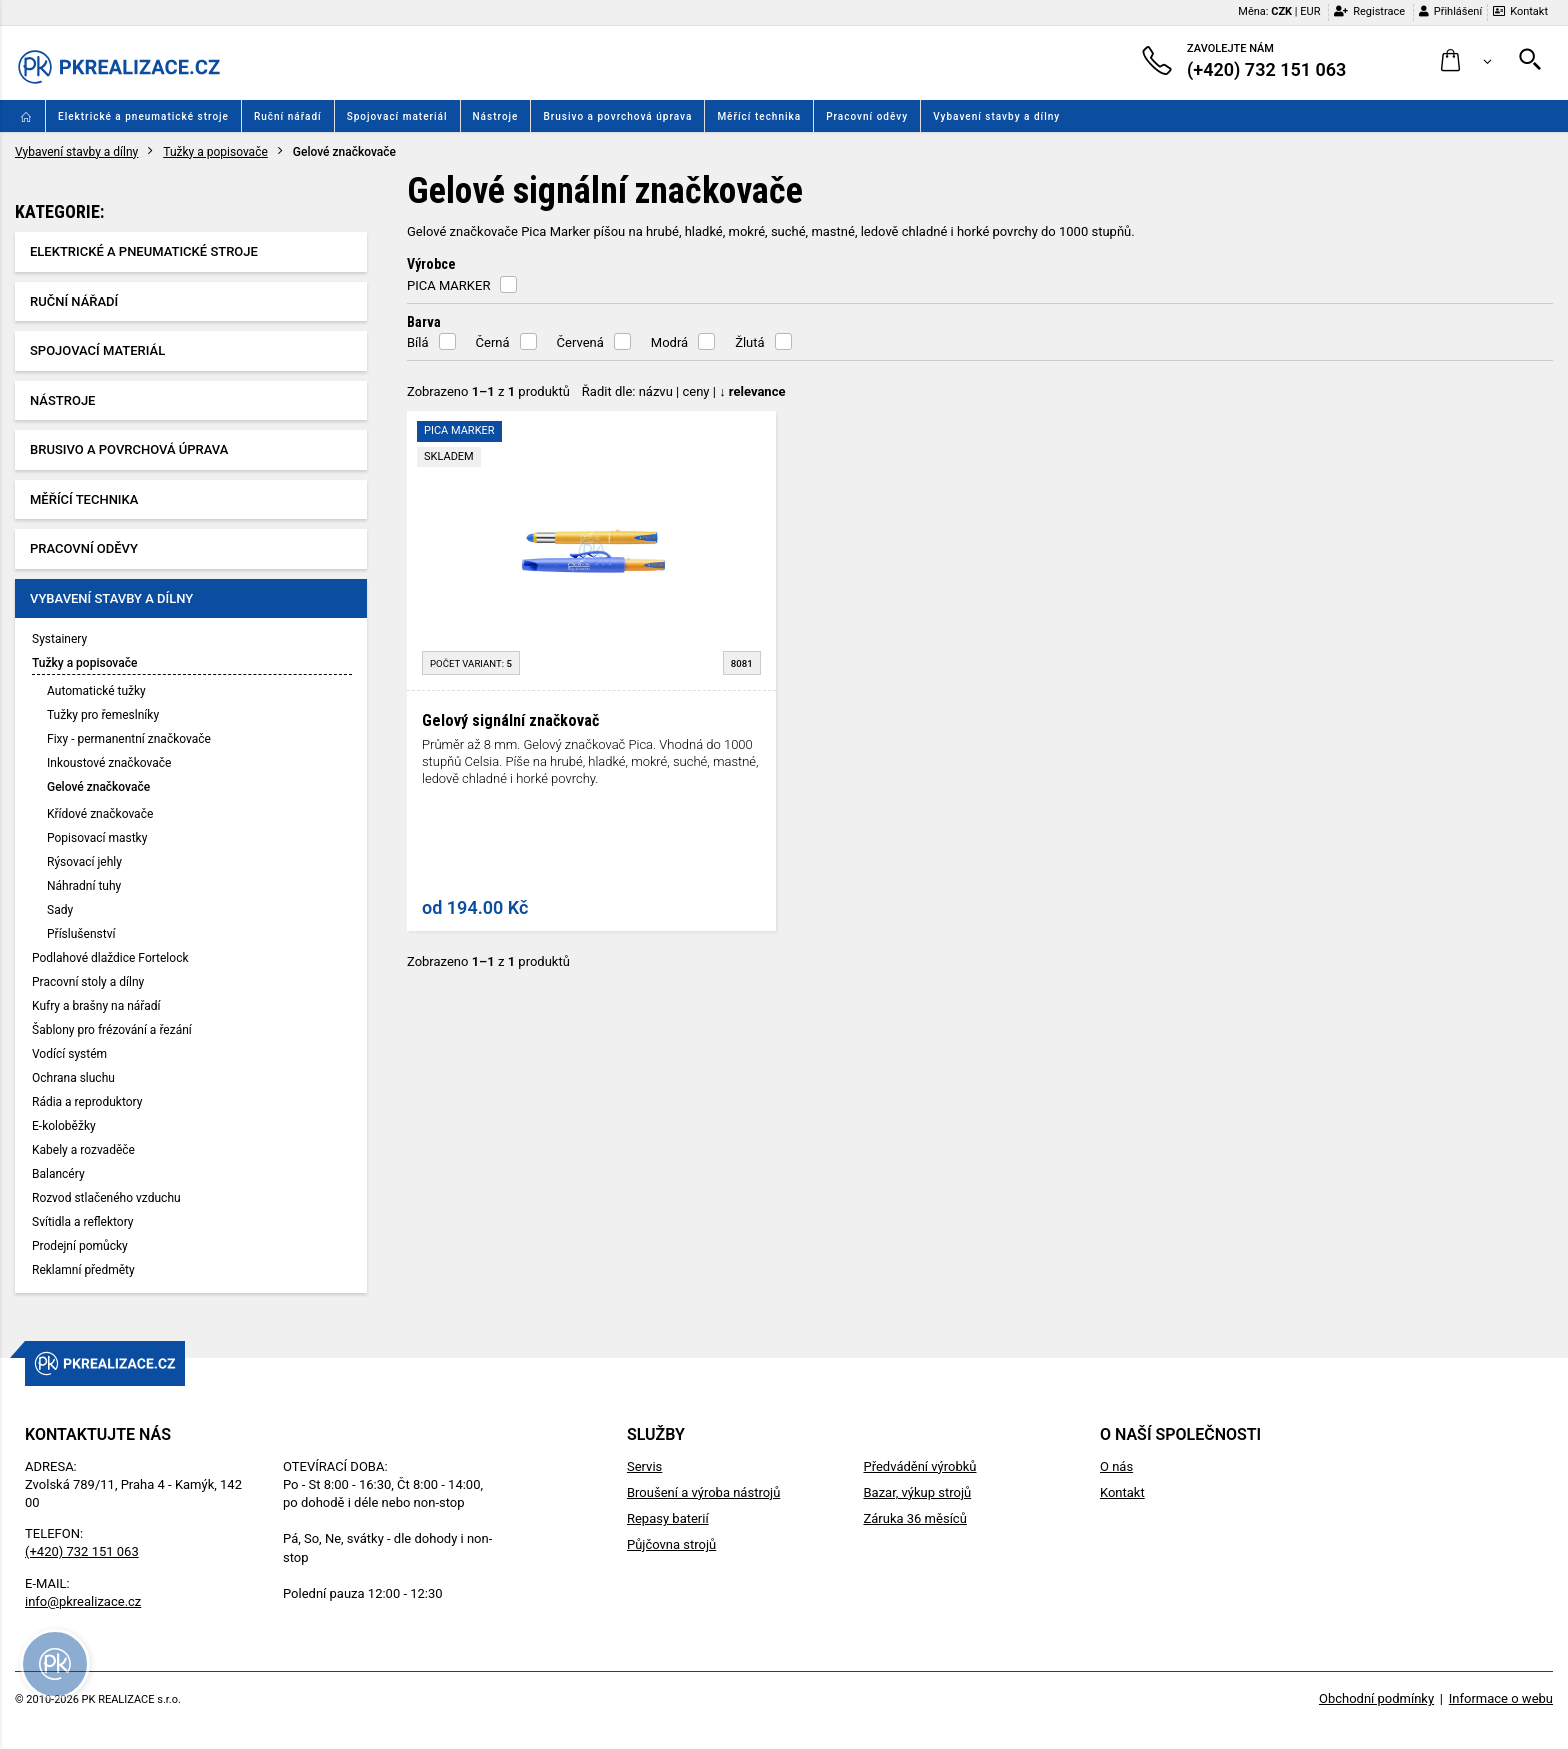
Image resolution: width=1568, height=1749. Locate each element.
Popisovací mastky (97, 838)
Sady (60, 910)
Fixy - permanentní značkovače (129, 739)
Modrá (669, 342)
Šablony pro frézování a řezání (112, 1030)
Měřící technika (759, 116)
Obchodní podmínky (1376, 1698)
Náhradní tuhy (84, 886)
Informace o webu (1501, 1698)
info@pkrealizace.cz (83, 1601)
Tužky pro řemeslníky (103, 715)
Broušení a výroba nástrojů (703, 1492)
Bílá (418, 342)
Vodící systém (69, 1054)
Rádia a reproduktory (87, 1102)
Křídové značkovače (100, 814)
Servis (644, 1466)
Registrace (1369, 11)
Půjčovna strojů (671, 1544)
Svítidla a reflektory (83, 1222)
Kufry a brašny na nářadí (96, 1006)
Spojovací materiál (397, 116)
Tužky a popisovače (215, 152)
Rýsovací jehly (84, 862)
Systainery (59, 639)
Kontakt (1520, 11)
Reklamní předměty (83, 1270)
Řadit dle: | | (684, 391)
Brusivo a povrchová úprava (617, 116)
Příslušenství (81, 934)
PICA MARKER (448, 285)
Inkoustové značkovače (109, 763)
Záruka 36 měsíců (914, 1518)
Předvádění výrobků (919, 1466)
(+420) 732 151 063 (82, 1551)
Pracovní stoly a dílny (88, 982)
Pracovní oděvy (867, 116)
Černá (493, 342)
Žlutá (749, 342)
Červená (580, 342)
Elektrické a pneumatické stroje (143, 116)
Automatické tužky (96, 691)
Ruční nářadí (288, 116)
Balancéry (58, 1174)
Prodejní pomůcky (80, 1246)
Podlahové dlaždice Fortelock (110, 958)
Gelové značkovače (98, 787)
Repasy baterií (668, 1518)
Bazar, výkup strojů (917, 1492)
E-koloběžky (64, 1126)
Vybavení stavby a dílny (996, 116)
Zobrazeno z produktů (488, 391)
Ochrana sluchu (73, 1078)
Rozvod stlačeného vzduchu (106, 1198)
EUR (1310, 11)
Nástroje (496, 116)
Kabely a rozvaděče (83, 1150)
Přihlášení (1450, 11)
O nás (1116, 1466)
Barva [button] (424, 322)
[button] (1466, 61)
